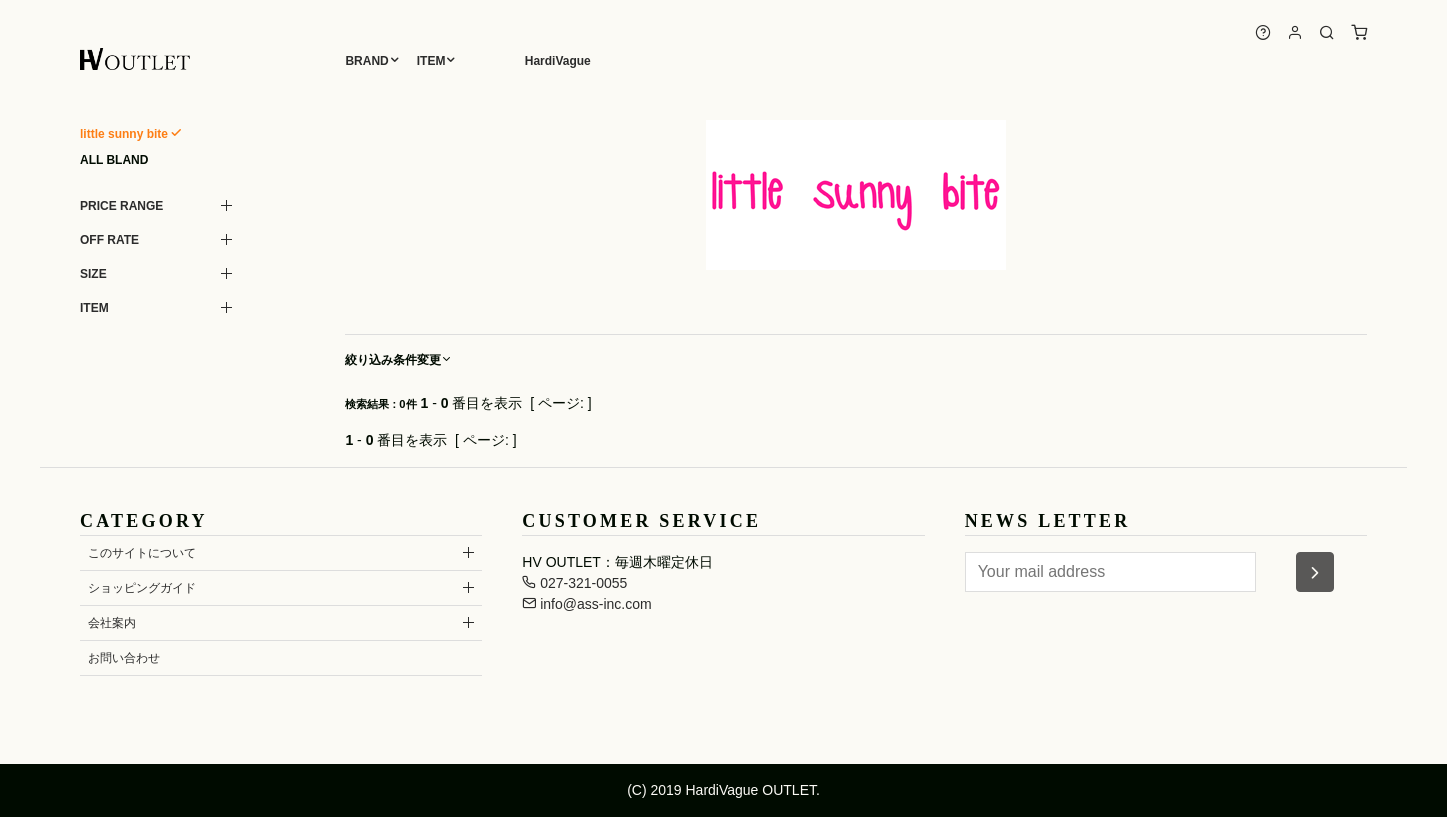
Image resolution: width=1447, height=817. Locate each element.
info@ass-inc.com (586, 604)
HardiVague (558, 61)
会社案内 (112, 623)
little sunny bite (124, 134)
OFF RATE (109, 240)
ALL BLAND (114, 160)
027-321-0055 (574, 583)
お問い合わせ (124, 658)
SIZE (93, 274)
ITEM (431, 61)
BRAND (366, 61)
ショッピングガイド (142, 588)
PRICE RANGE (121, 206)
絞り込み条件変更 (399, 360)
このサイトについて (142, 553)
